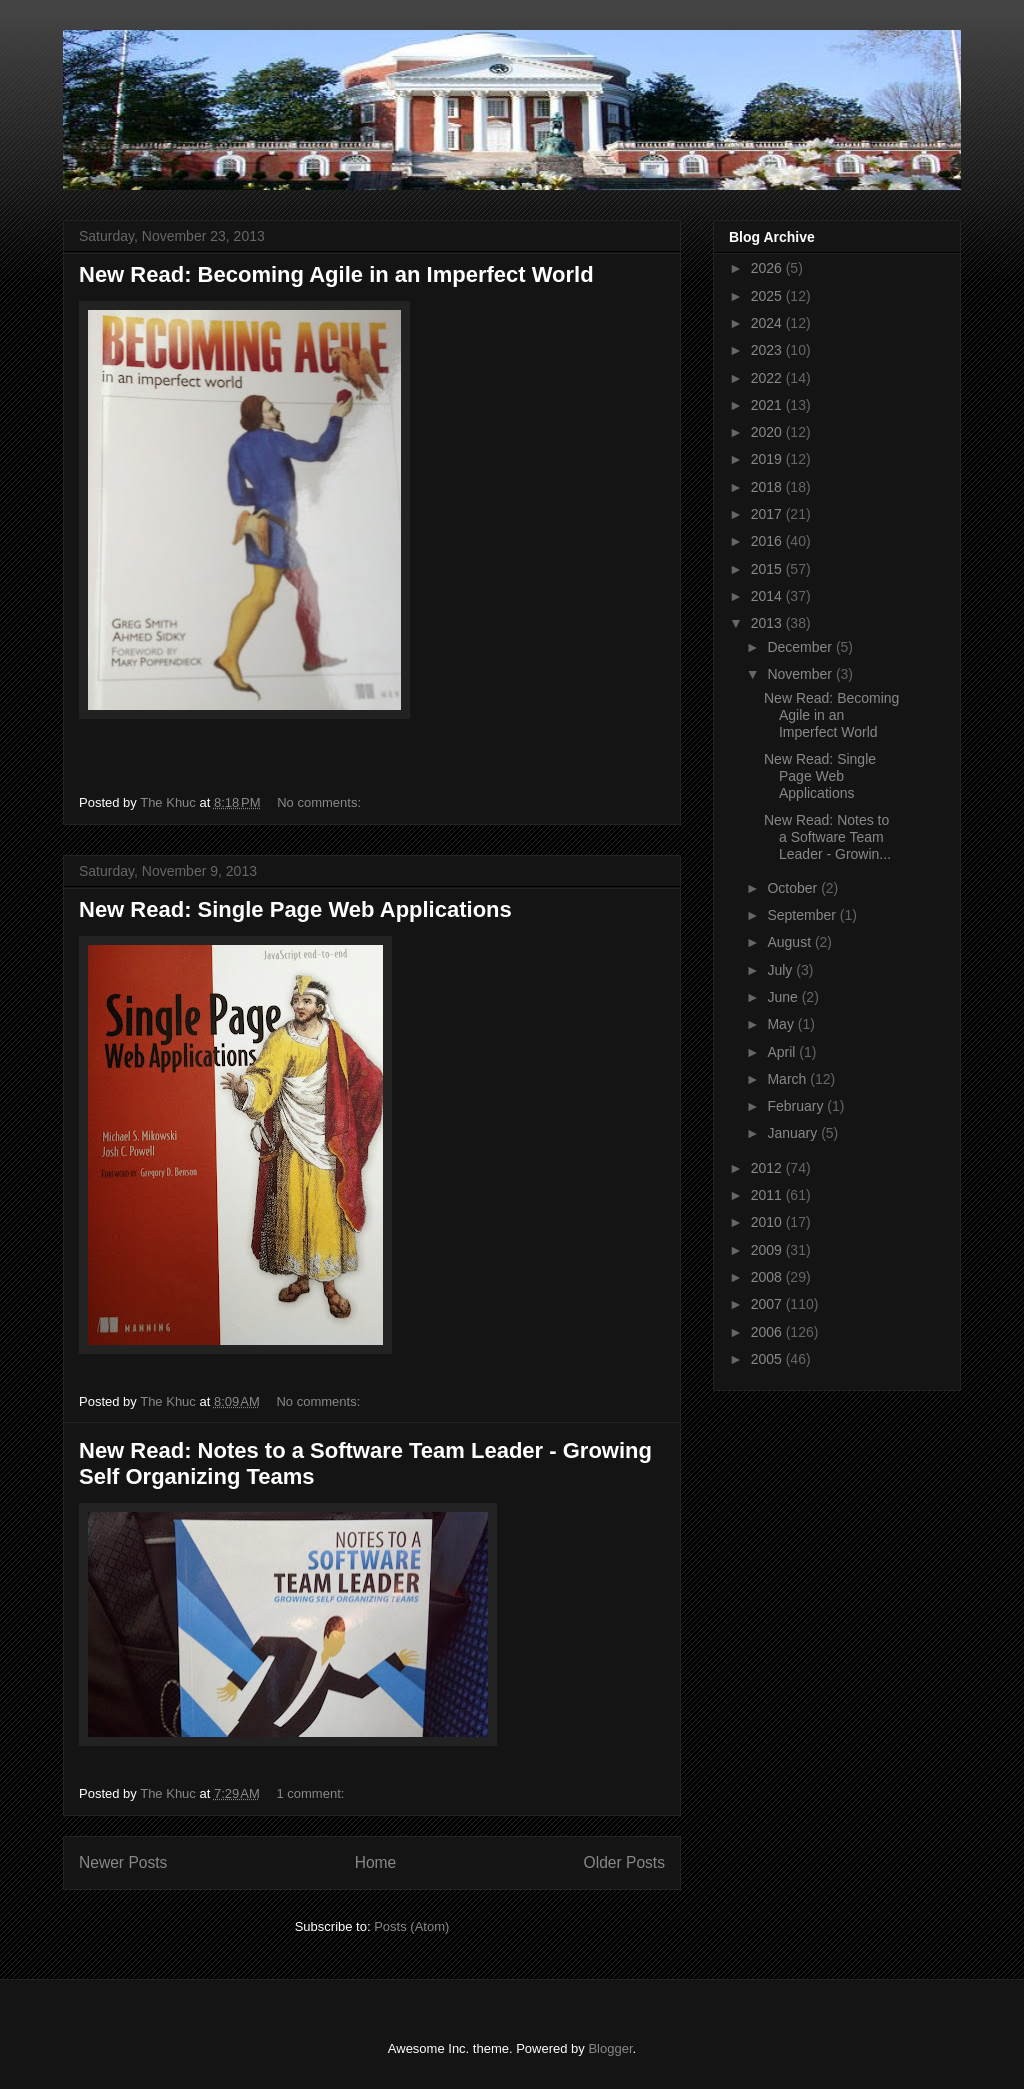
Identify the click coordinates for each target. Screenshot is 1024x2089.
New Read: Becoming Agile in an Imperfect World (336, 274)
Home (376, 1862)
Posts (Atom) (411, 1926)
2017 (768, 514)
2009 (768, 1250)
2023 (768, 350)
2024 (768, 323)
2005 (768, 1359)
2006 (768, 1332)
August (790, 942)
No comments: (320, 802)
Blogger (610, 2048)
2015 (768, 569)
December (801, 647)
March (788, 1079)
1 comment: (312, 1793)
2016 (768, 541)
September (803, 915)
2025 (768, 296)
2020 (768, 432)
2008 (768, 1277)
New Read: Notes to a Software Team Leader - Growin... (827, 837)
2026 (768, 268)
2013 (768, 623)
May (782, 1024)
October (794, 888)
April (783, 1052)
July (781, 970)
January (794, 1133)
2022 (768, 378)
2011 (768, 1195)
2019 (768, 459)
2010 (768, 1222)
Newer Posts (123, 1862)
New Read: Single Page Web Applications (295, 909)
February (797, 1106)
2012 (768, 1168)
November (801, 674)
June (784, 997)
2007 (768, 1304)
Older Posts (624, 1862)
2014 (768, 596)
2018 (768, 487)
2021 (768, 405)
